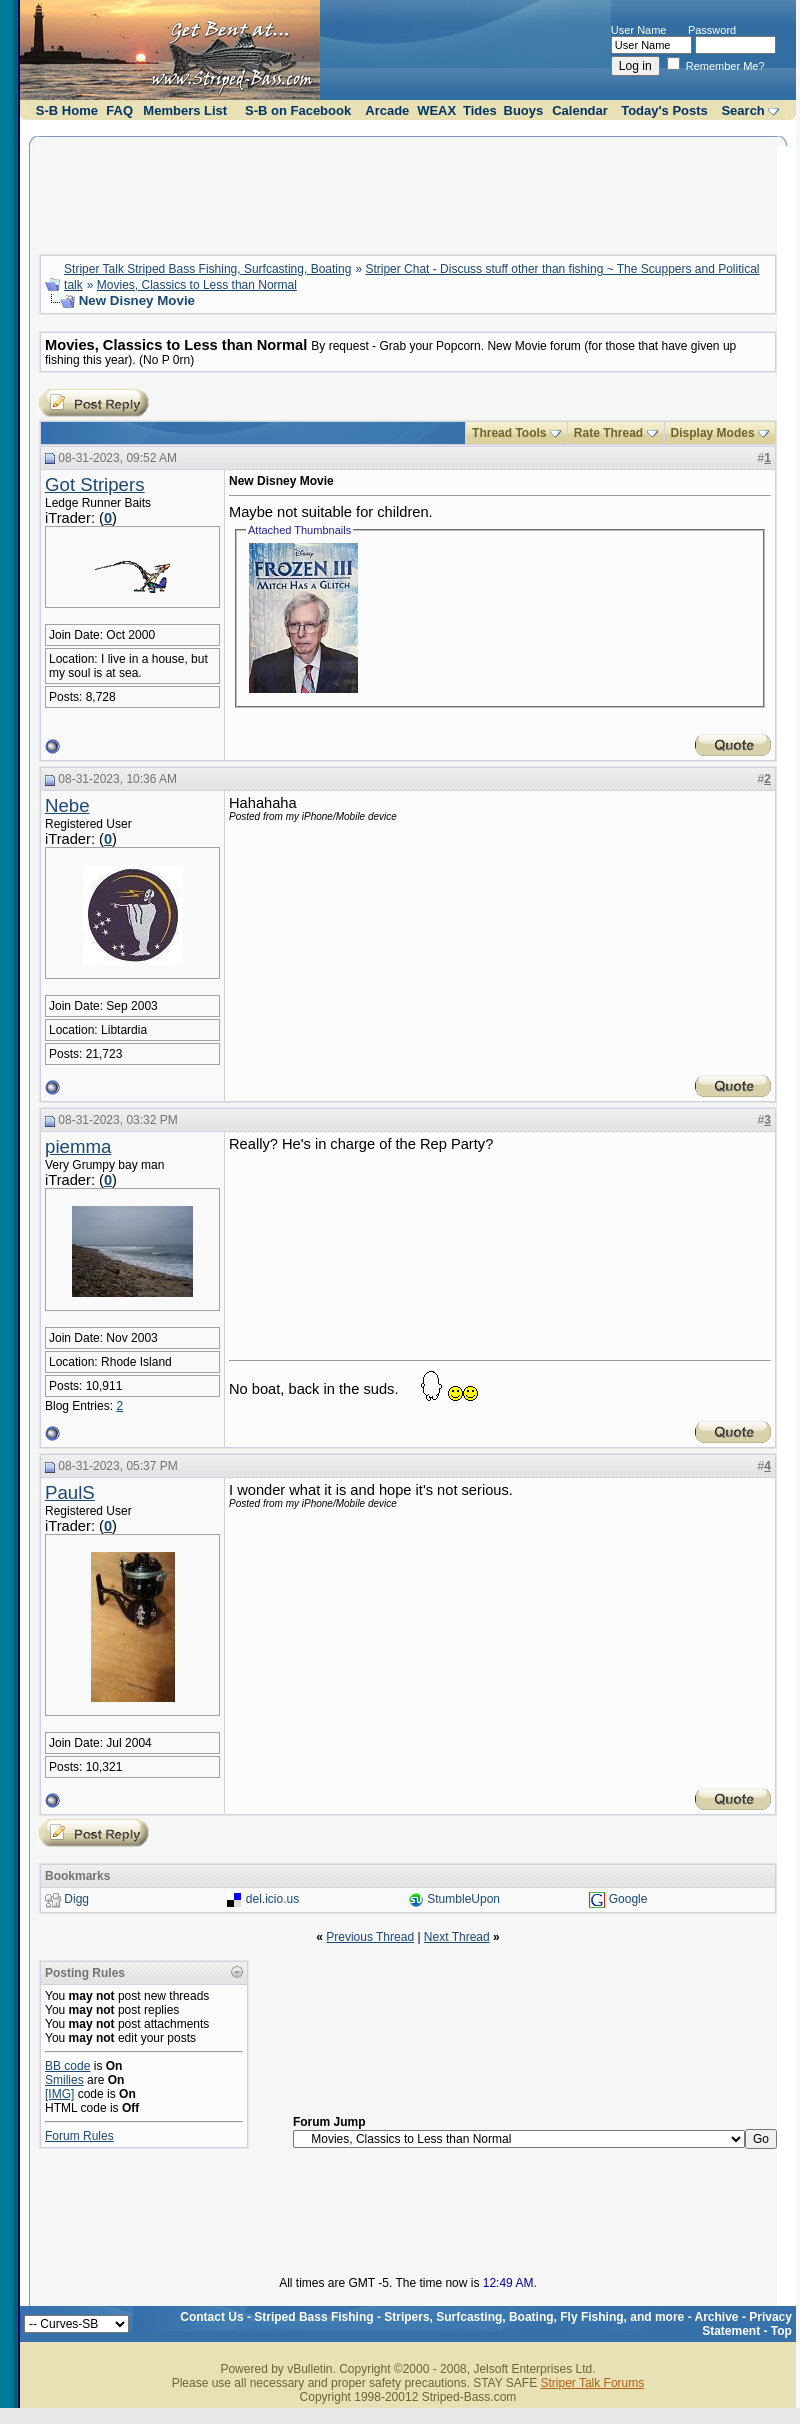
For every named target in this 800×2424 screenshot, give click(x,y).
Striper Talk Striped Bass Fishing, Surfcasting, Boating (207, 269)
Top (781, 2331)
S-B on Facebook (298, 110)
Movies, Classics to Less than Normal (197, 285)
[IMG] (59, 2094)
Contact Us (211, 2317)
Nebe (67, 805)
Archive (717, 2317)
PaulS (70, 1492)
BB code (67, 2066)
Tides (480, 110)
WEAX (436, 110)
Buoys (524, 110)
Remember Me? (716, 66)
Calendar (580, 110)
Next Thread (457, 1937)
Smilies (64, 2080)
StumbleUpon (463, 1900)
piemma (78, 1146)
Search (742, 110)
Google (628, 1900)
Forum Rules (79, 2136)
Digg (76, 1900)
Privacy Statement (747, 2324)
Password (712, 30)
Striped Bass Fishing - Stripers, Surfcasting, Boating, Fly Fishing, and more (469, 2317)
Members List (185, 110)
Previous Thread (370, 1937)
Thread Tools (509, 433)
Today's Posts (664, 110)
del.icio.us (272, 1900)
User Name (639, 30)
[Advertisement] (408, 193)
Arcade (387, 110)
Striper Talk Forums (592, 2383)
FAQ (119, 110)
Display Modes (713, 433)
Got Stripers (95, 484)
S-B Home (67, 110)
